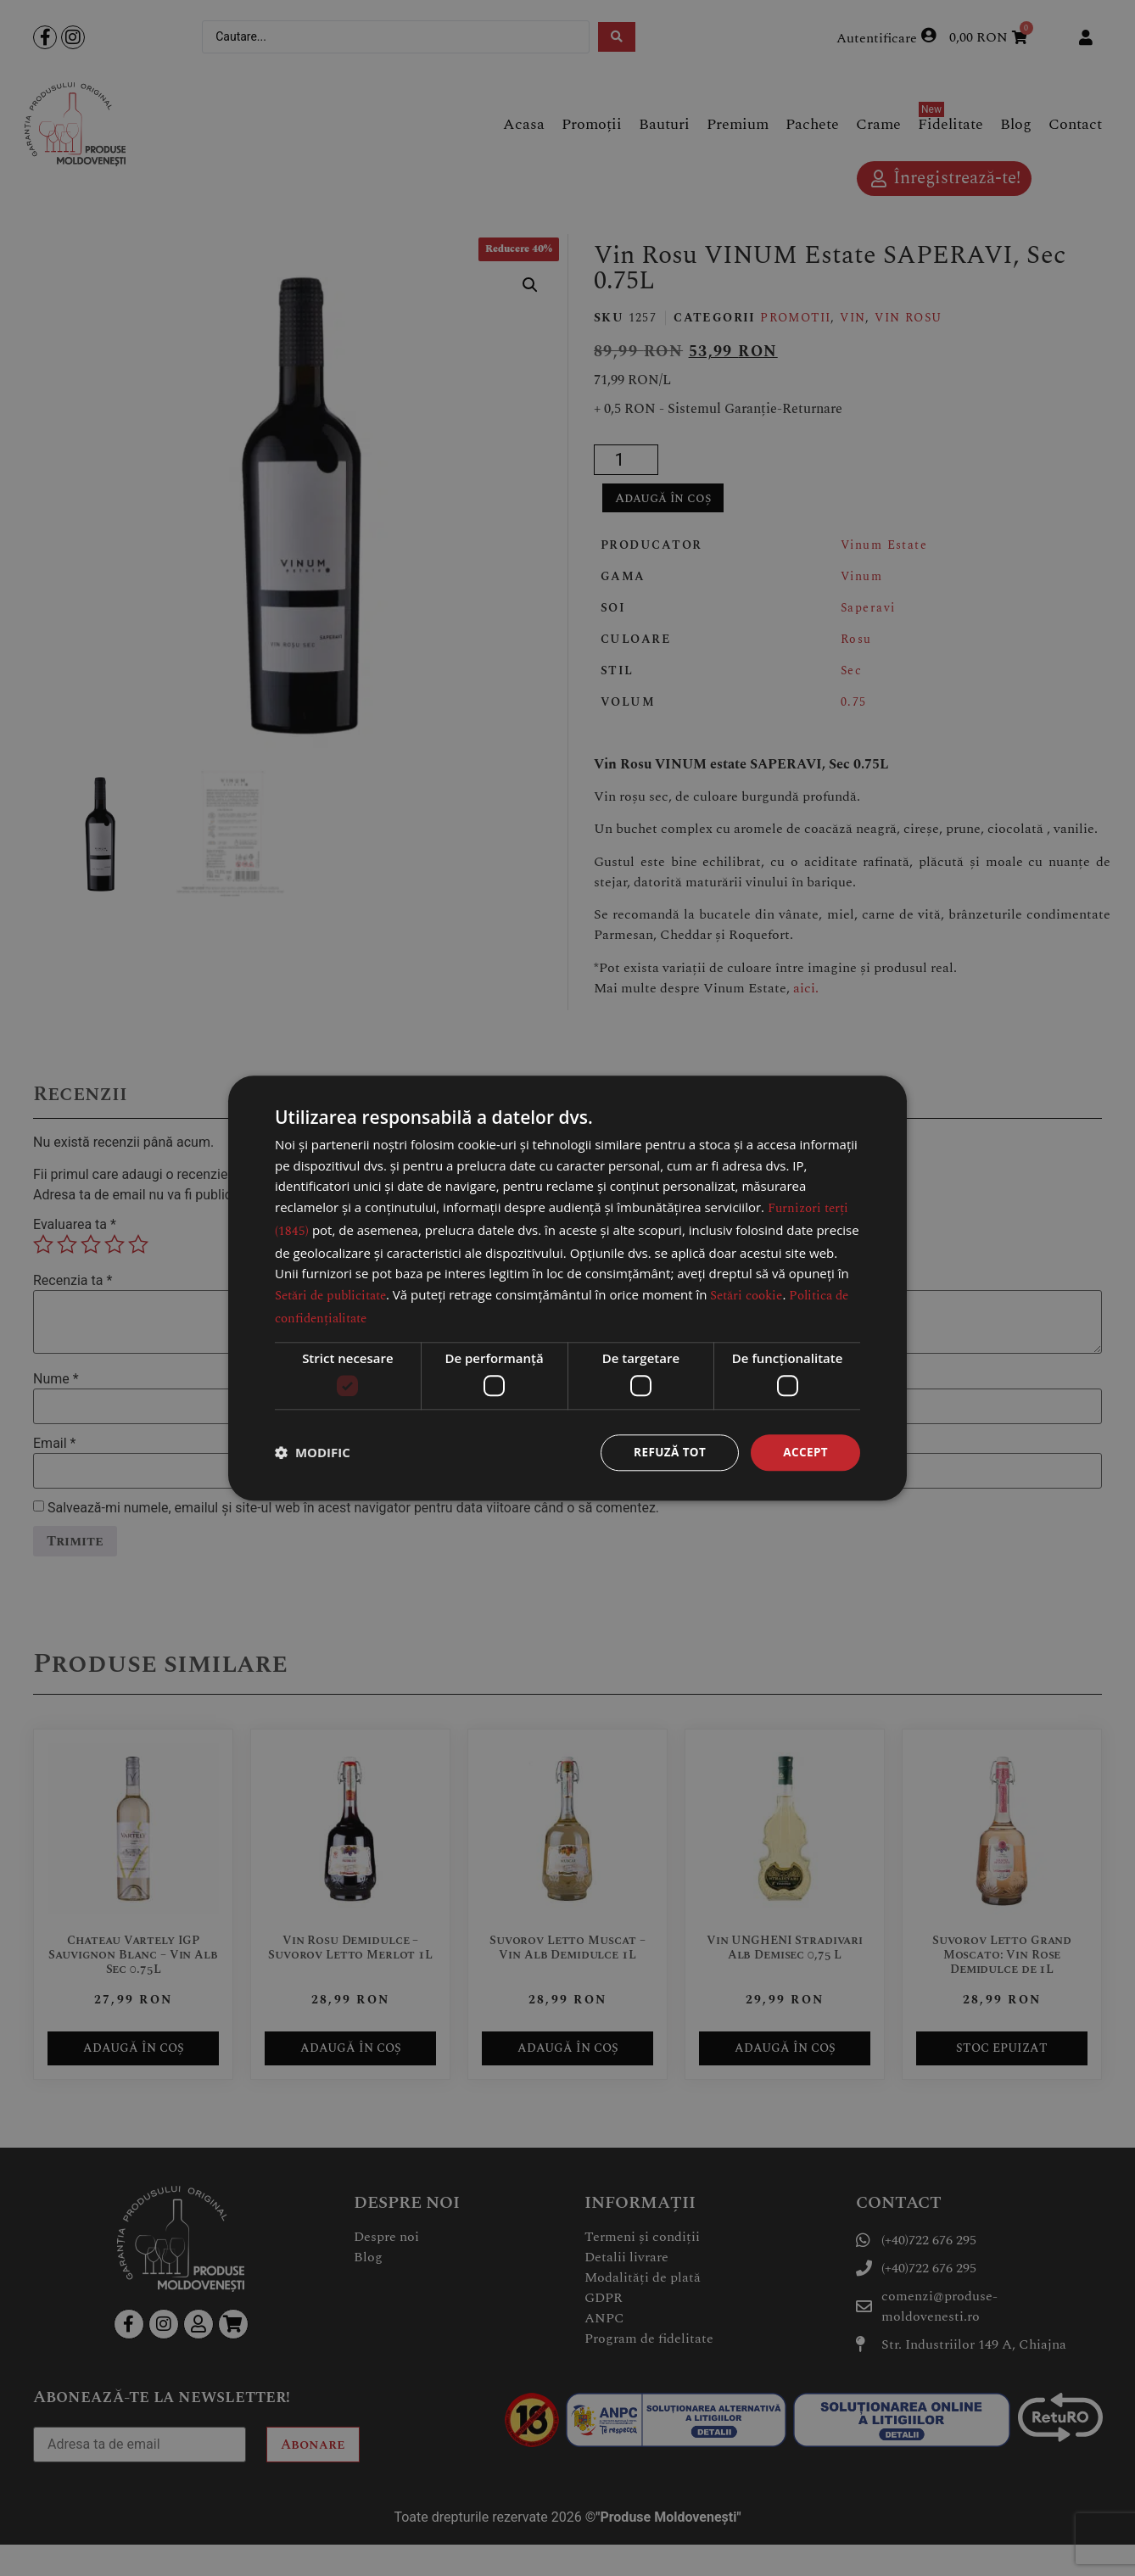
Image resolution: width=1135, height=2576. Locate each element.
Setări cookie (746, 1295)
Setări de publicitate (330, 1295)
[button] (312, 1453)
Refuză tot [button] (666, 1452)
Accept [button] (804, 1452)
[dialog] (567, 1288)
